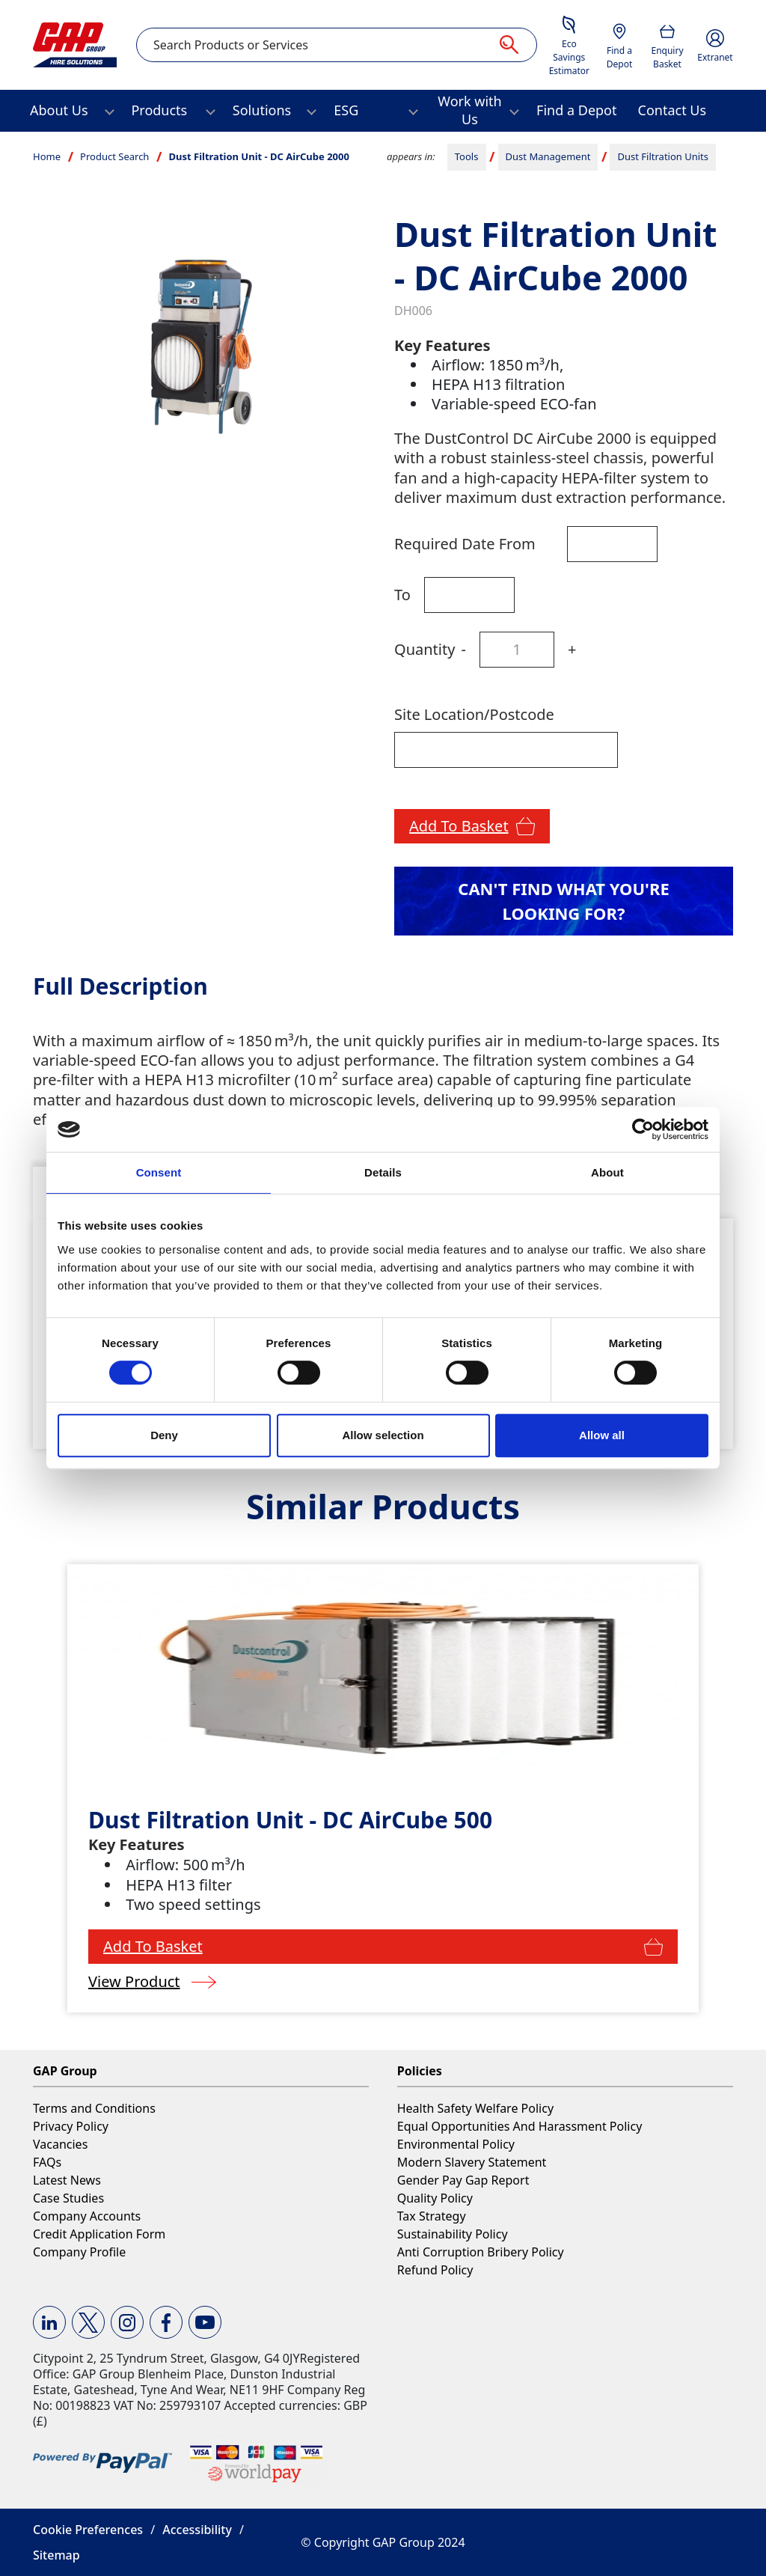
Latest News (67, 2180)
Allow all (602, 1435)
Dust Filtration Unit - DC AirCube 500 (290, 1819)
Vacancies (60, 2144)
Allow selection (382, 1435)
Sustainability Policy (452, 2234)
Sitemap (56, 2555)
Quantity (424, 649)
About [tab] (607, 1172)
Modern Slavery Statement (472, 2162)
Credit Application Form (99, 2234)
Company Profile (79, 2252)
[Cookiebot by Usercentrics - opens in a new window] (642, 1129)
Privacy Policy (70, 2126)
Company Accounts (87, 2216)
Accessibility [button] (197, 2529)
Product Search (114, 156)
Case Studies (68, 2198)
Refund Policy (435, 2270)
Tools (467, 156)
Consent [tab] (159, 1172)
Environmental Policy (456, 2144)
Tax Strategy (431, 2216)
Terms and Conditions (94, 2108)
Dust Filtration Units (663, 156)
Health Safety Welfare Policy (475, 2108)
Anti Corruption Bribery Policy (480, 2252)
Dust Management (548, 156)
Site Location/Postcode (474, 714)
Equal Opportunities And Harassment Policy (520, 2126)
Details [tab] (383, 1172)
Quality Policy (435, 2198)
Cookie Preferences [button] (88, 2529)
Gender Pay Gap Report (463, 2180)
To (402, 595)
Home (47, 156)
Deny (164, 1435)
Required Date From (465, 544)
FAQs (47, 2162)
